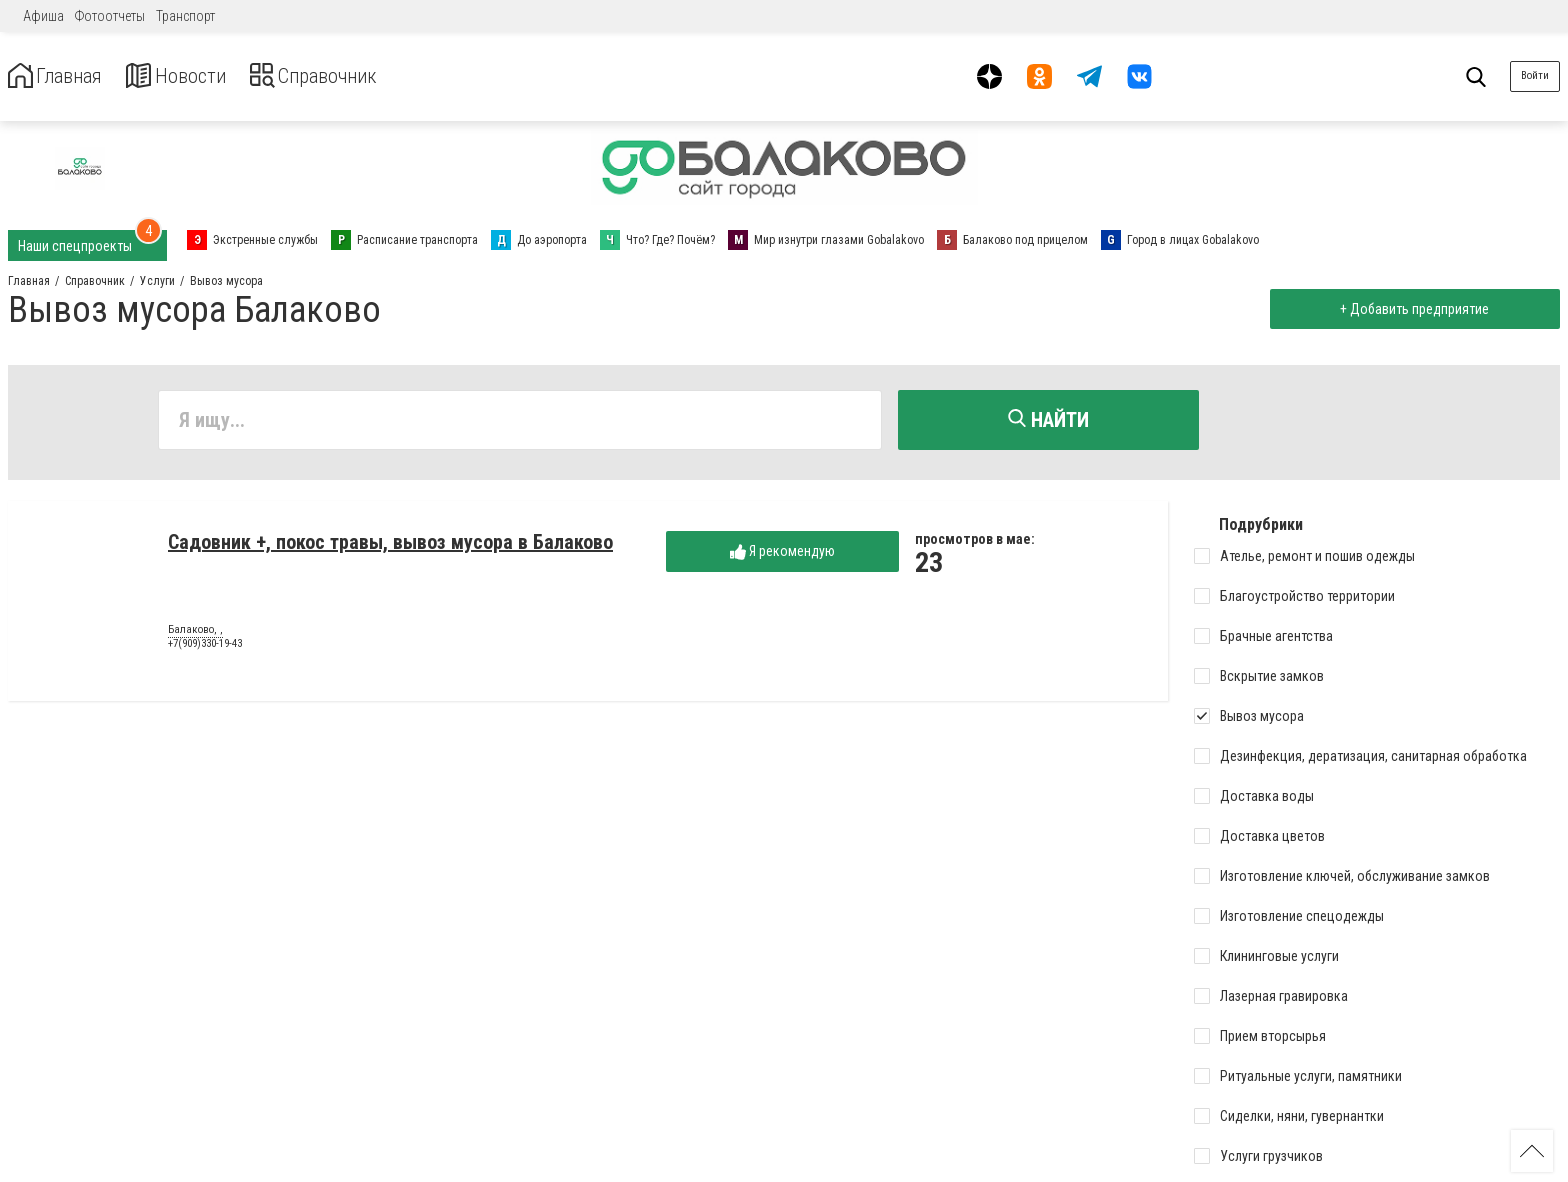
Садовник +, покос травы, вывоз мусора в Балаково (390, 547)
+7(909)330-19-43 (205, 648)
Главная (63, 76)
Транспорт (185, 16)
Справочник (353, 76)
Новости (198, 76)
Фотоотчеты (110, 16)
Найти (1048, 420)
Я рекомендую (782, 556)
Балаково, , (195, 635)
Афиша (43, 16)
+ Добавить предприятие (1409, 309)
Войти (1535, 75)
